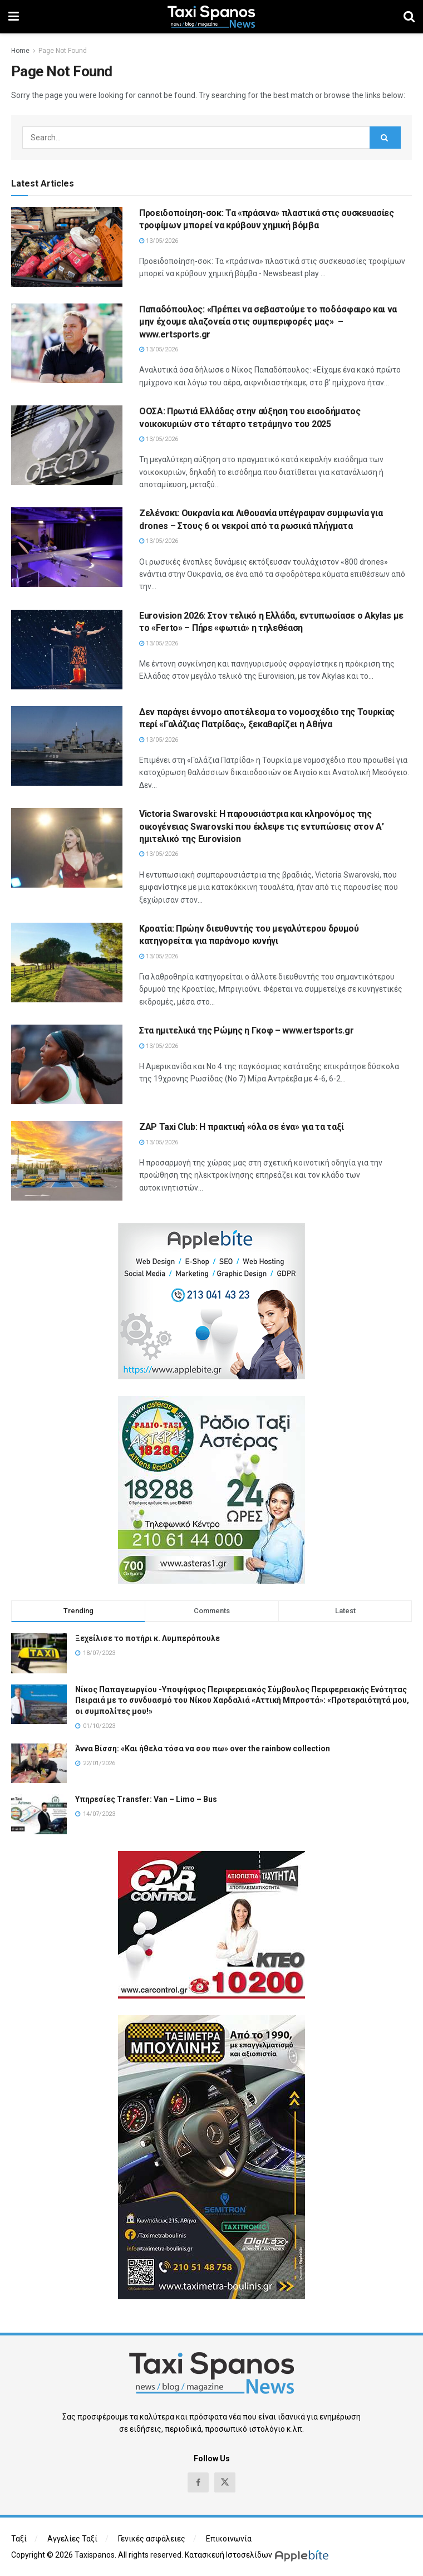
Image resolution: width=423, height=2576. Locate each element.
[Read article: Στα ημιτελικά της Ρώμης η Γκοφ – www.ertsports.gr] (66, 1064)
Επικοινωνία (229, 2538)
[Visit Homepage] (211, 17)
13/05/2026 (158, 240)
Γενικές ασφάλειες (151, 2538)
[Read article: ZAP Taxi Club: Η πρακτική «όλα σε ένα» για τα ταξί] (66, 1161)
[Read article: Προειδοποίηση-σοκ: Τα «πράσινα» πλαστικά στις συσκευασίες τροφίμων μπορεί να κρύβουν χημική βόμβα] (66, 247)
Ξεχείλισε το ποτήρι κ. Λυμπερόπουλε (147, 1638)
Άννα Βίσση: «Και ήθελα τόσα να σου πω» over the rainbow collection (202, 1748)
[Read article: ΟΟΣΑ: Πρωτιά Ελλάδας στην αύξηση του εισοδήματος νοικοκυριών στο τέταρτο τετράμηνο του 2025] (66, 445)
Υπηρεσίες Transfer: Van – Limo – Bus (146, 1799)
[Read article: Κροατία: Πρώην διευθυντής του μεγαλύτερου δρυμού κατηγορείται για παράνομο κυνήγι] (66, 962)
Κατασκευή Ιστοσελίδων (228, 2554)
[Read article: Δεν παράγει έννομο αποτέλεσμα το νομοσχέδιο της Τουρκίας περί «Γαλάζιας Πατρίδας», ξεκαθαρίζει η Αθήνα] (66, 746)
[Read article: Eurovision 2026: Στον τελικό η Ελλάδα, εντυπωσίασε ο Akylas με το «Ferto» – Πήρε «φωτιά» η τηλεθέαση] (66, 649)
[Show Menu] (13, 16)
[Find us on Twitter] (224, 2482)
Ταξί (19, 2538)
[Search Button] (409, 16)
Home (20, 51)
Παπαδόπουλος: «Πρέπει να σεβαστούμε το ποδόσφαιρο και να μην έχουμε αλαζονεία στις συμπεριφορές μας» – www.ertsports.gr (268, 322)
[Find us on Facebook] (198, 2482)
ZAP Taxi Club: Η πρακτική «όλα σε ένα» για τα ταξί (241, 1127)
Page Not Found (62, 51)
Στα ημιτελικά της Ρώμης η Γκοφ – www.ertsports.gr (246, 1030)
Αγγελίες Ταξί (72, 2538)
